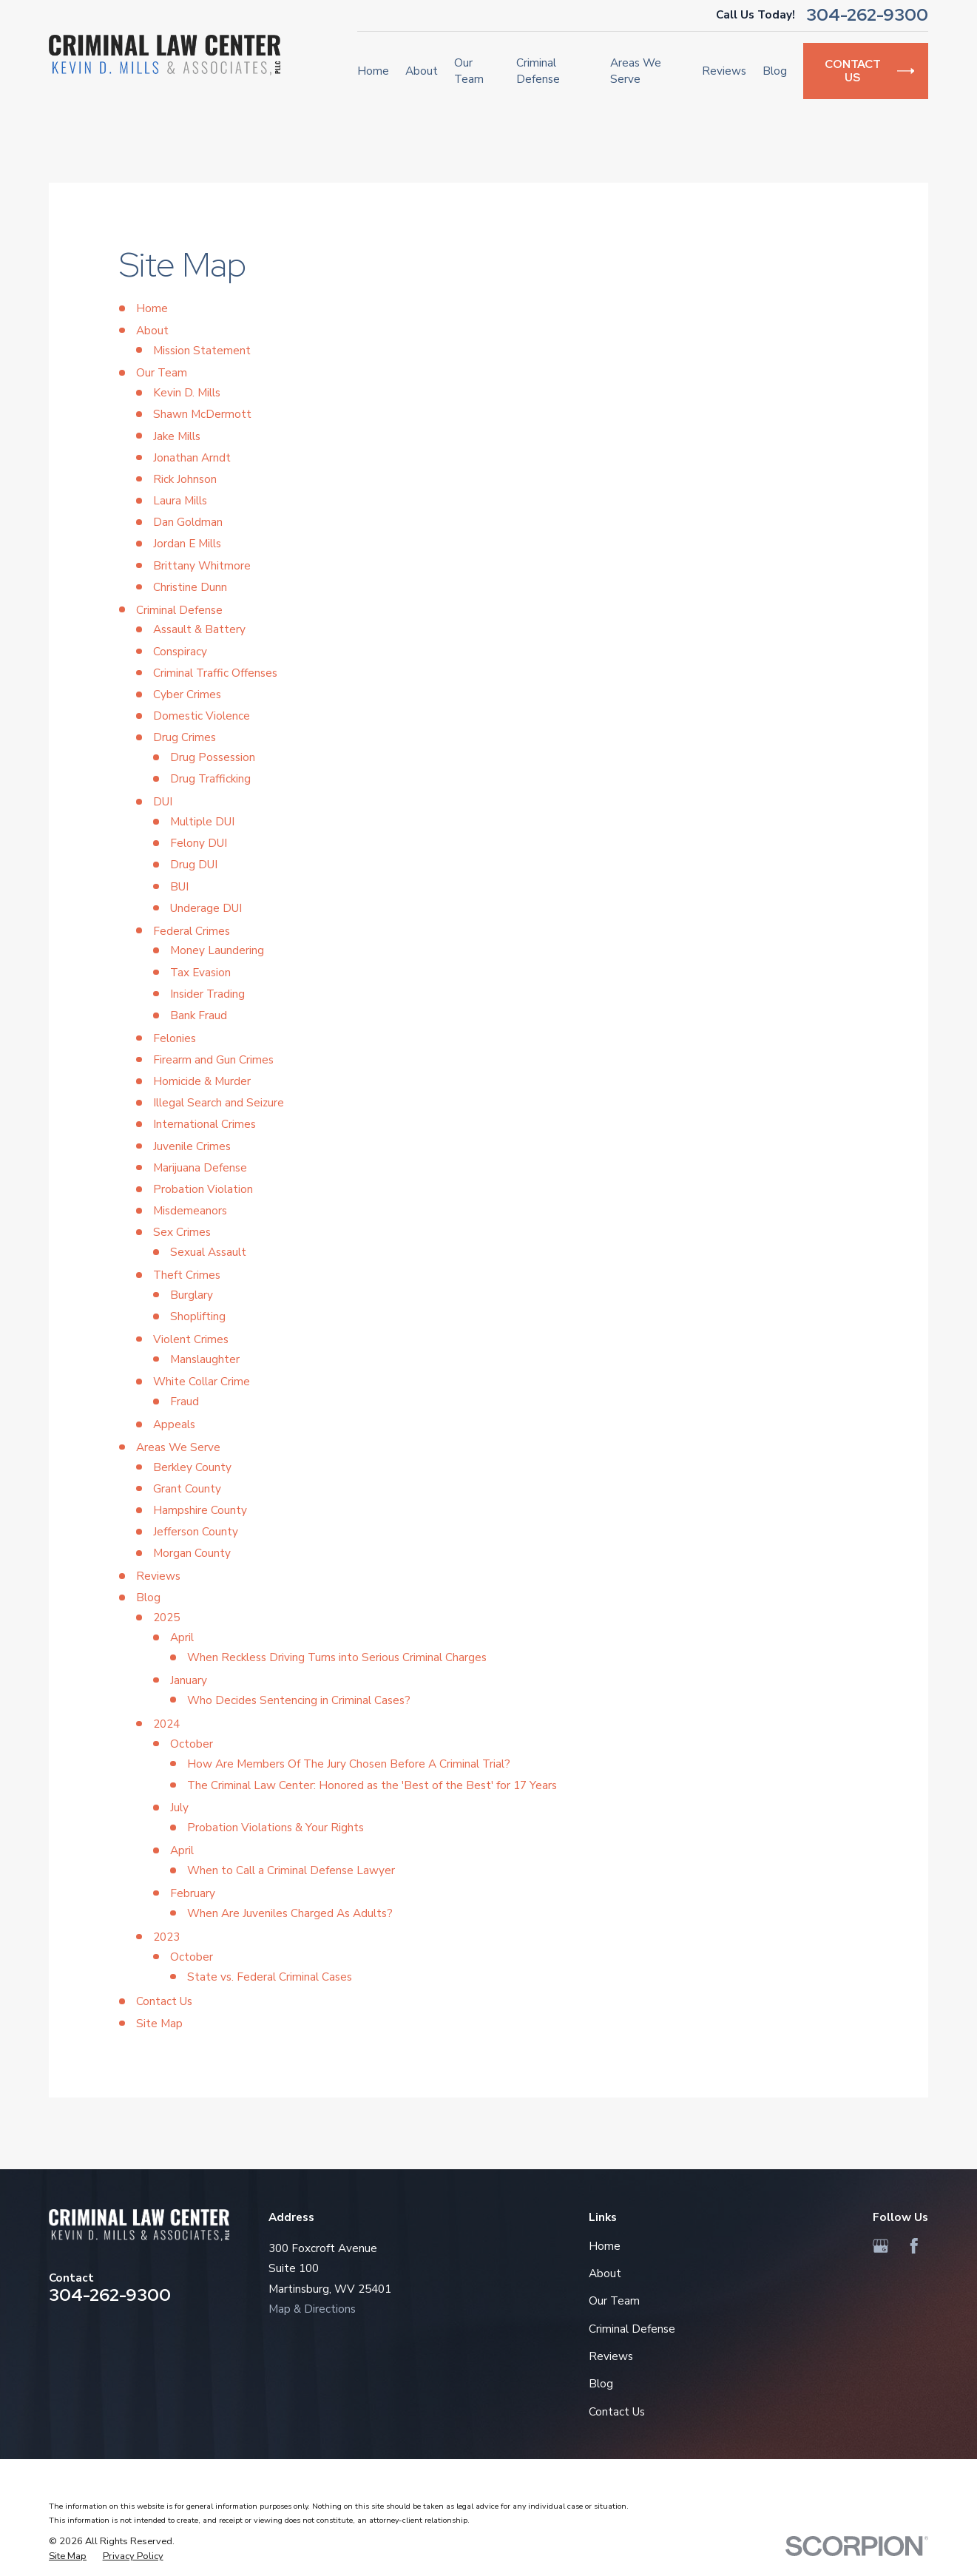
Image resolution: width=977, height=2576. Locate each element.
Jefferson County (195, 1531)
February (192, 1893)
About (152, 330)
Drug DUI (193, 864)
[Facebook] (914, 2246)
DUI (162, 801)
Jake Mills (176, 436)
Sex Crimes (182, 1232)
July (179, 1807)
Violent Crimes (191, 1339)
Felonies (174, 1038)
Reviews (158, 1575)
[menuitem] (68, 2556)
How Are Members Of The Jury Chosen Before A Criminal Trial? (348, 1763)
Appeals (174, 1424)
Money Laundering (217, 950)
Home (152, 308)
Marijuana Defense (200, 1167)
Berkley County (192, 1467)
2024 (166, 1723)
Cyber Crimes (187, 694)
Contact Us (164, 2001)
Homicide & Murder (202, 1081)
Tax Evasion (200, 972)
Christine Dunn (190, 587)
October (191, 1743)
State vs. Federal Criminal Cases (269, 1976)
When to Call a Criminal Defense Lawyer (291, 1870)
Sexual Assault (208, 1252)
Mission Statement (202, 350)
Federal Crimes (191, 931)
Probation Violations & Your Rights (275, 1827)
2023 (166, 1936)
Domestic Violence (201, 715)
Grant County (187, 1488)
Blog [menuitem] (775, 70)
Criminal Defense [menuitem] (538, 71)
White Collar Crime (201, 1381)
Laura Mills (180, 500)
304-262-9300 (867, 15)
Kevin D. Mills (186, 392)
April (182, 1637)
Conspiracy (180, 651)
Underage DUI (206, 908)
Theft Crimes (186, 1274)
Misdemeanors (190, 1210)
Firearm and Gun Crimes (213, 1059)
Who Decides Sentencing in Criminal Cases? (298, 1700)
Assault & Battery (199, 629)
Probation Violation (203, 1189)
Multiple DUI (202, 821)
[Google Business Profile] (881, 2246)
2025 (166, 1617)
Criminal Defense (179, 610)
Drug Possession (212, 757)
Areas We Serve (178, 1447)
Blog (148, 1597)
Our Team (161, 372)
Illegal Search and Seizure (218, 1102)
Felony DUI (198, 843)
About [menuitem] (421, 70)
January (188, 1680)
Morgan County (192, 1553)
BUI (179, 886)
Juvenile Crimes (192, 1146)
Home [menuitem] (373, 70)
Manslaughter (205, 1359)
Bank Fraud (198, 1015)
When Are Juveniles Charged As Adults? (290, 1913)
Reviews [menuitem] (724, 70)
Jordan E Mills (187, 543)
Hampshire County (200, 1510)
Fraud (184, 1401)
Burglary (191, 1294)
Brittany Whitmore (202, 565)
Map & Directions (312, 2308)
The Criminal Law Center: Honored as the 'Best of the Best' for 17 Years (372, 1785)
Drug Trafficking (210, 778)
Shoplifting (198, 1316)
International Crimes (204, 1124)
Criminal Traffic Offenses (215, 672)
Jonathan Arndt (192, 457)
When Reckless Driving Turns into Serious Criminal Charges (337, 1657)
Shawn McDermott (202, 414)
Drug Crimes (184, 737)
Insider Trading (207, 993)
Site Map (159, 2023)
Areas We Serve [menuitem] (635, 71)
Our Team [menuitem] (469, 71)
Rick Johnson (185, 479)
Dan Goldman (188, 522)
